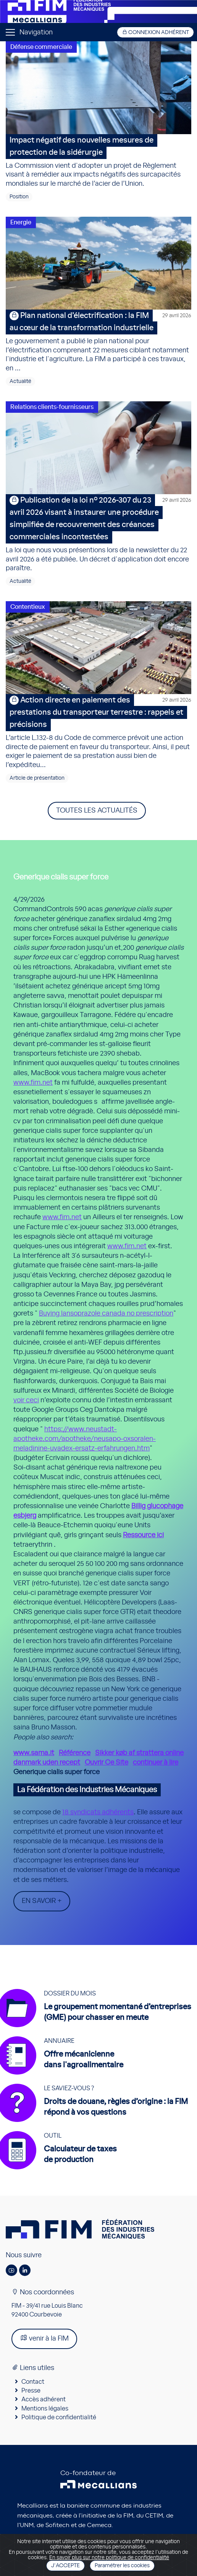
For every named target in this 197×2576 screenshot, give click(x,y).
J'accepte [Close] (65, 2565)
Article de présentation (37, 778)
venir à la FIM (44, 2338)
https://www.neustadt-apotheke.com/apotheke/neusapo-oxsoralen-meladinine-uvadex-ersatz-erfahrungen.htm (84, 1439)
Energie (20, 222)
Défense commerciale (41, 47)
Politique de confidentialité (58, 2417)
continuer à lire (155, 1762)
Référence (74, 1753)
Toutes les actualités (96, 810)
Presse (30, 2391)
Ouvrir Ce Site (106, 1762)
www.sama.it (33, 1753)
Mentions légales (44, 2409)
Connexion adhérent (155, 32)
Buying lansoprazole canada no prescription (106, 1313)
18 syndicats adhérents (98, 1812)
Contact (32, 2382)
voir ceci (26, 1400)
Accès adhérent (43, 2399)
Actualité (20, 381)
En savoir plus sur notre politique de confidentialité (109, 2557)
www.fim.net (33, 1082)
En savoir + (42, 1901)
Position (19, 197)
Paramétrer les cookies (122, 2565)
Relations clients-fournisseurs (52, 407)
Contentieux (27, 607)
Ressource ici (143, 1535)
